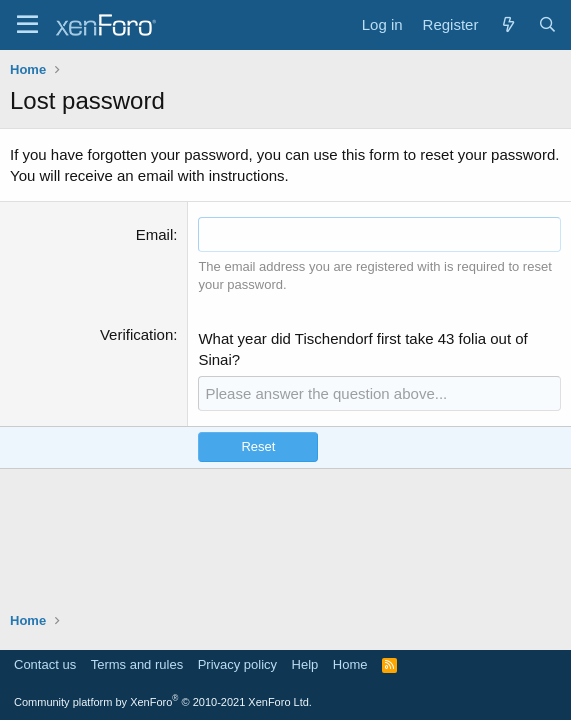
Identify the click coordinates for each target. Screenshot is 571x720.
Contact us (45, 664)
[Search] (547, 24)
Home (350, 664)
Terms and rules (137, 664)
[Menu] (27, 25)
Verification (136, 334)
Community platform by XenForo (163, 702)
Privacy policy (237, 664)
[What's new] (507, 24)
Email (155, 234)
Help (305, 664)
